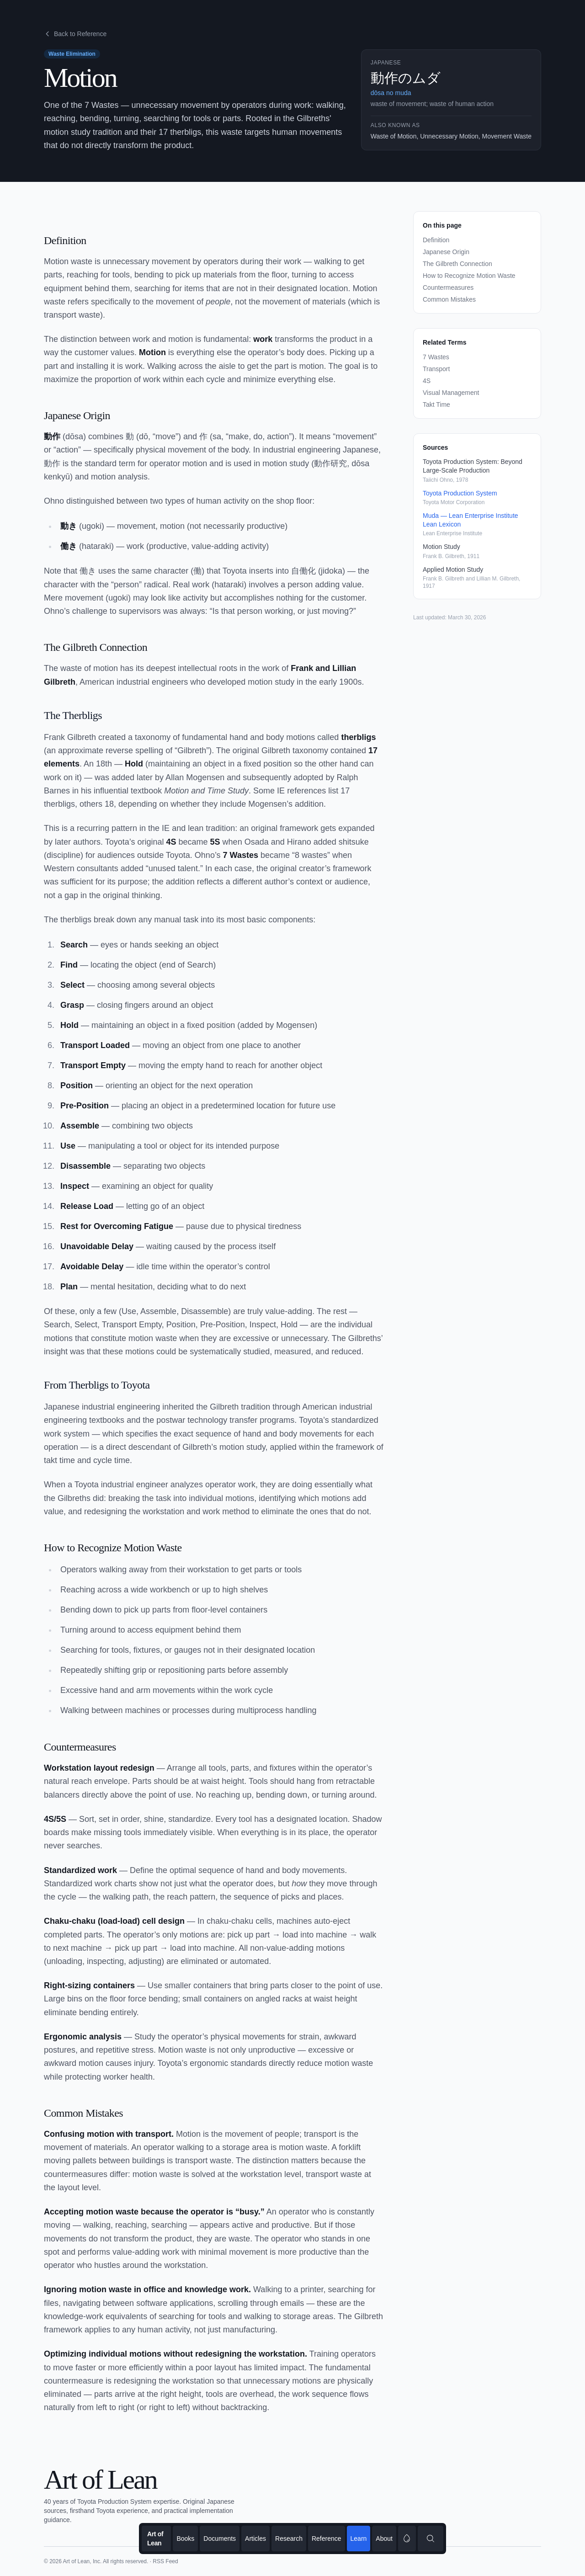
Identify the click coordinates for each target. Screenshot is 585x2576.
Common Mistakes (449, 299)
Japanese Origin (446, 251)
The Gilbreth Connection (457, 263)
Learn (359, 2538)
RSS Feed (165, 2561)
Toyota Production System (460, 493)
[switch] (407, 2538)
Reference (326, 2538)
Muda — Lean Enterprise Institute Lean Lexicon (470, 520)
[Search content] (430, 2538)
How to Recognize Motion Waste (469, 275)
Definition (436, 240)
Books (185, 2538)
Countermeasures (448, 287)
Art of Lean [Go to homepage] (155, 2538)
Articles (255, 2538)
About (384, 2538)
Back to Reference (75, 33)
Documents (219, 2538)
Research (289, 2538)
